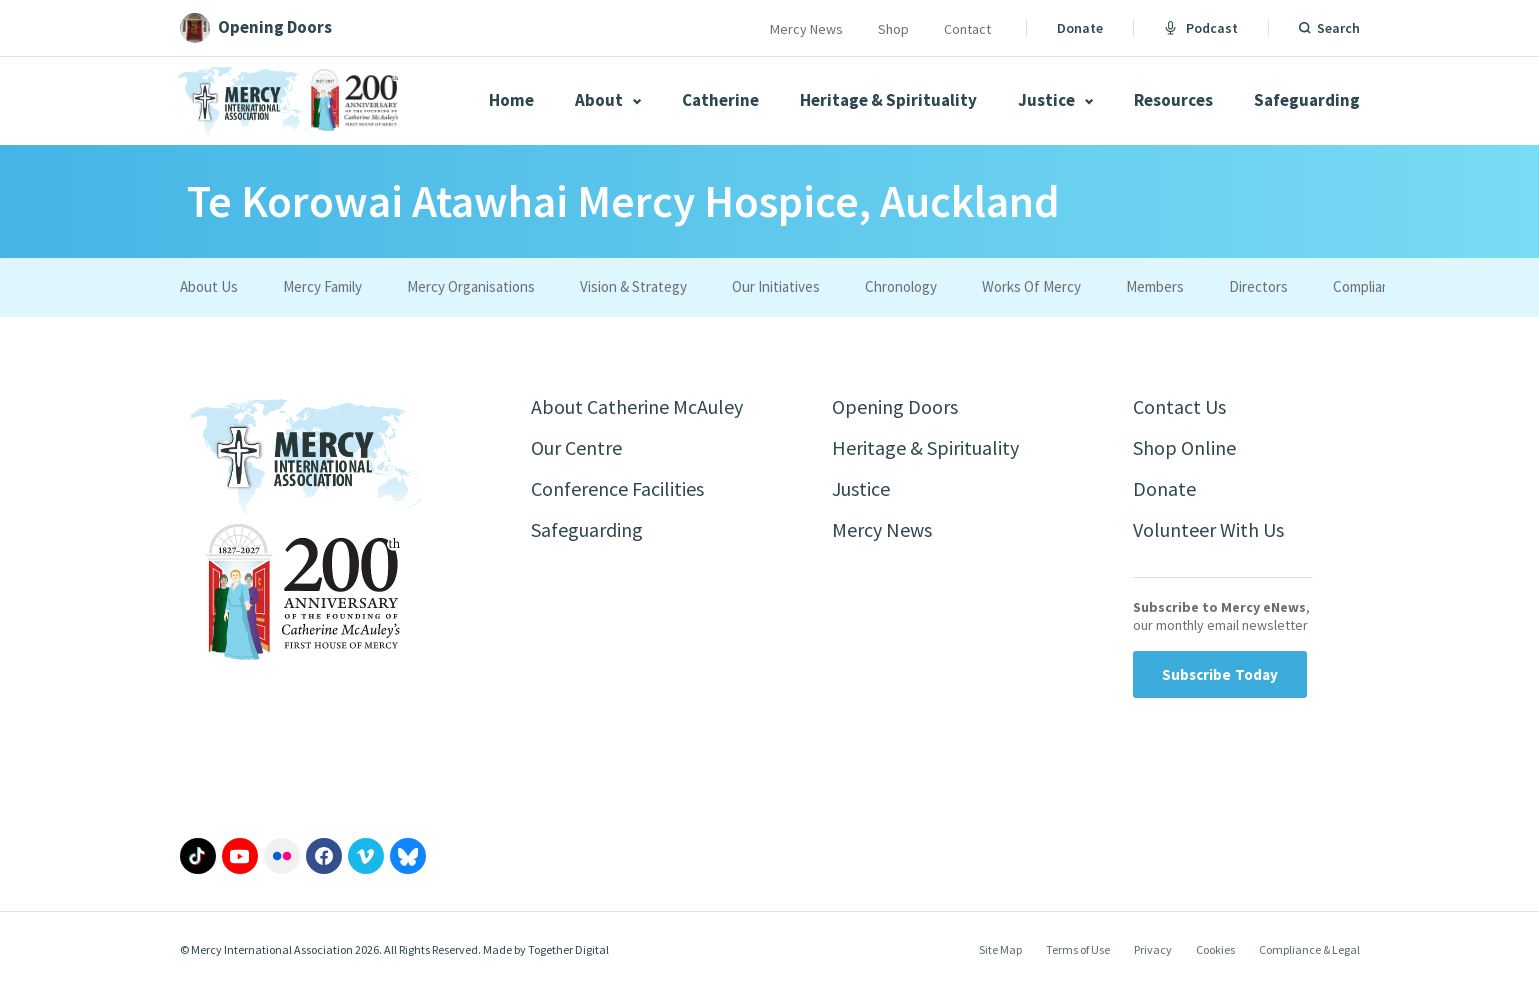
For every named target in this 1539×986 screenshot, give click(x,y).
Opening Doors (895, 406)
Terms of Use (1078, 949)
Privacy (1153, 949)
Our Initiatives (776, 286)
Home (511, 100)
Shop (893, 29)
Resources (1173, 100)
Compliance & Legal (1309, 949)
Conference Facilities (617, 488)
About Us (209, 286)
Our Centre (576, 447)
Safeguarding (1307, 100)
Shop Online (1184, 447)
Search (1338, 28)
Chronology (901, 286)
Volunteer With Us (1208, 529)
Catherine (720, 100)
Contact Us (1179, 406)
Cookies (1215, 949)
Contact (967, 29)
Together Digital (568, 949)
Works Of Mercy (1031, 286)
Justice (1055, 100)
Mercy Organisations (471, 286)
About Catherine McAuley (637, 406)
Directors (1258, 286)
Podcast (1201, 28)
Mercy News (806, 29)
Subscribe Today (1220, 674)
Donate (1080, 28)
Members (1155, 286)
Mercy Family (322, 286)
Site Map (1000, 949)
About (608, 100)
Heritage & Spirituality (888, 100)
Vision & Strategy (633, 286)
